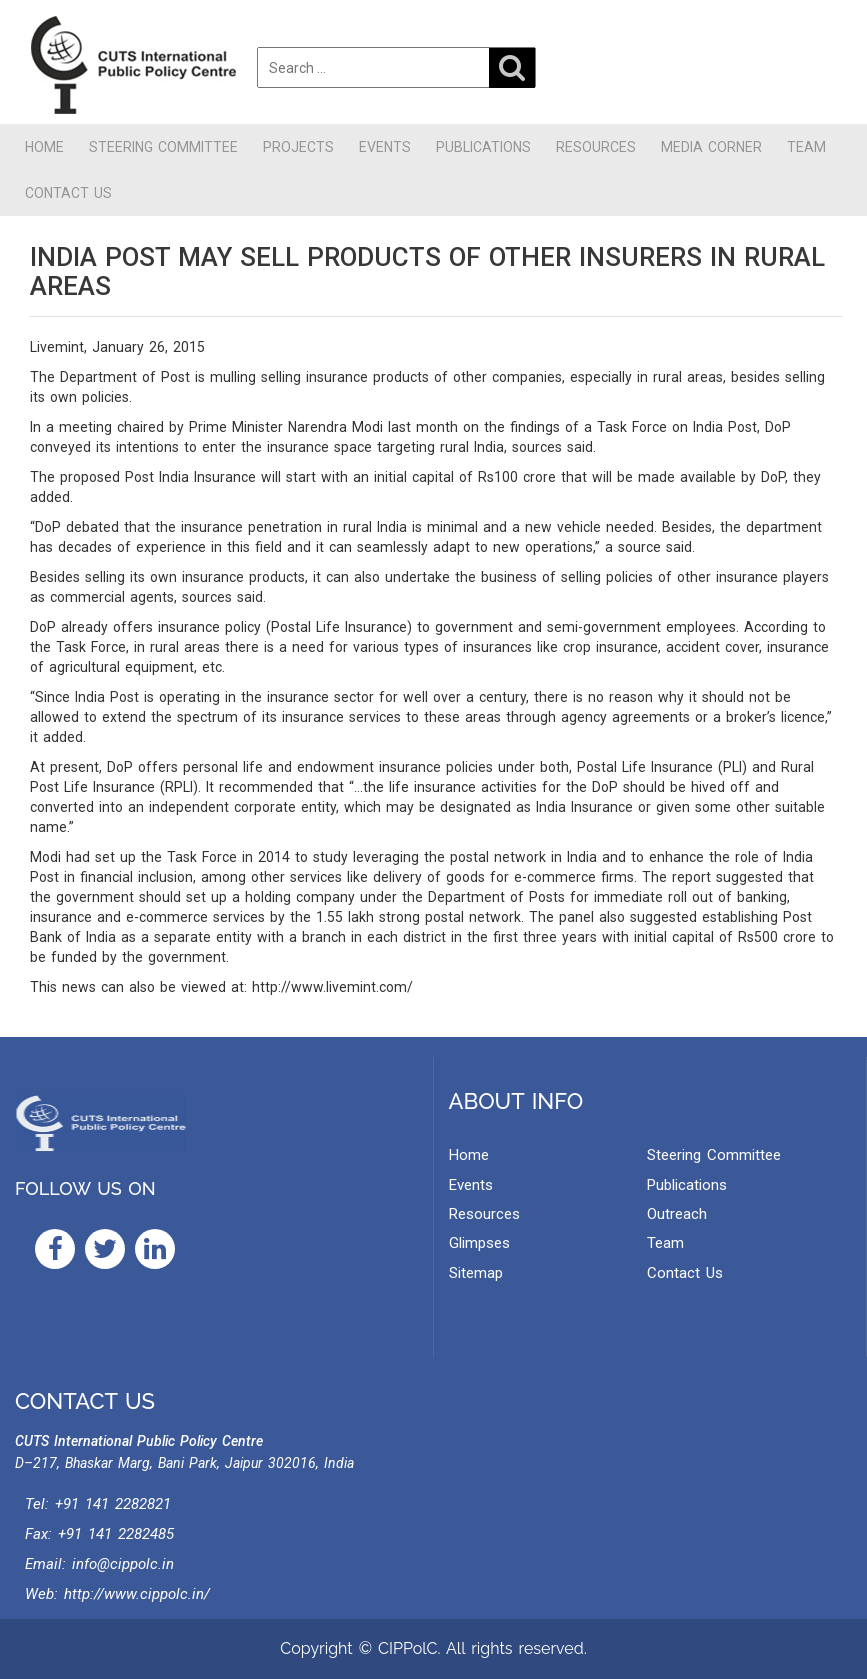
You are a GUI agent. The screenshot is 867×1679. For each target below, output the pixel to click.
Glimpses (479, 1243)
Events (385, 147)
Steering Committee (163, 147)
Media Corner (711, 147)
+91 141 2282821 (113, 1504)
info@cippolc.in (123, 1564)
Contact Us (68, 193)
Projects (298, 147)
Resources (596, 147)
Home (44, 147)
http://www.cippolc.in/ (137, 1594)
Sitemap (476, 1273)
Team (806, 147)
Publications (483, 147)
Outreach (677, 1214)
